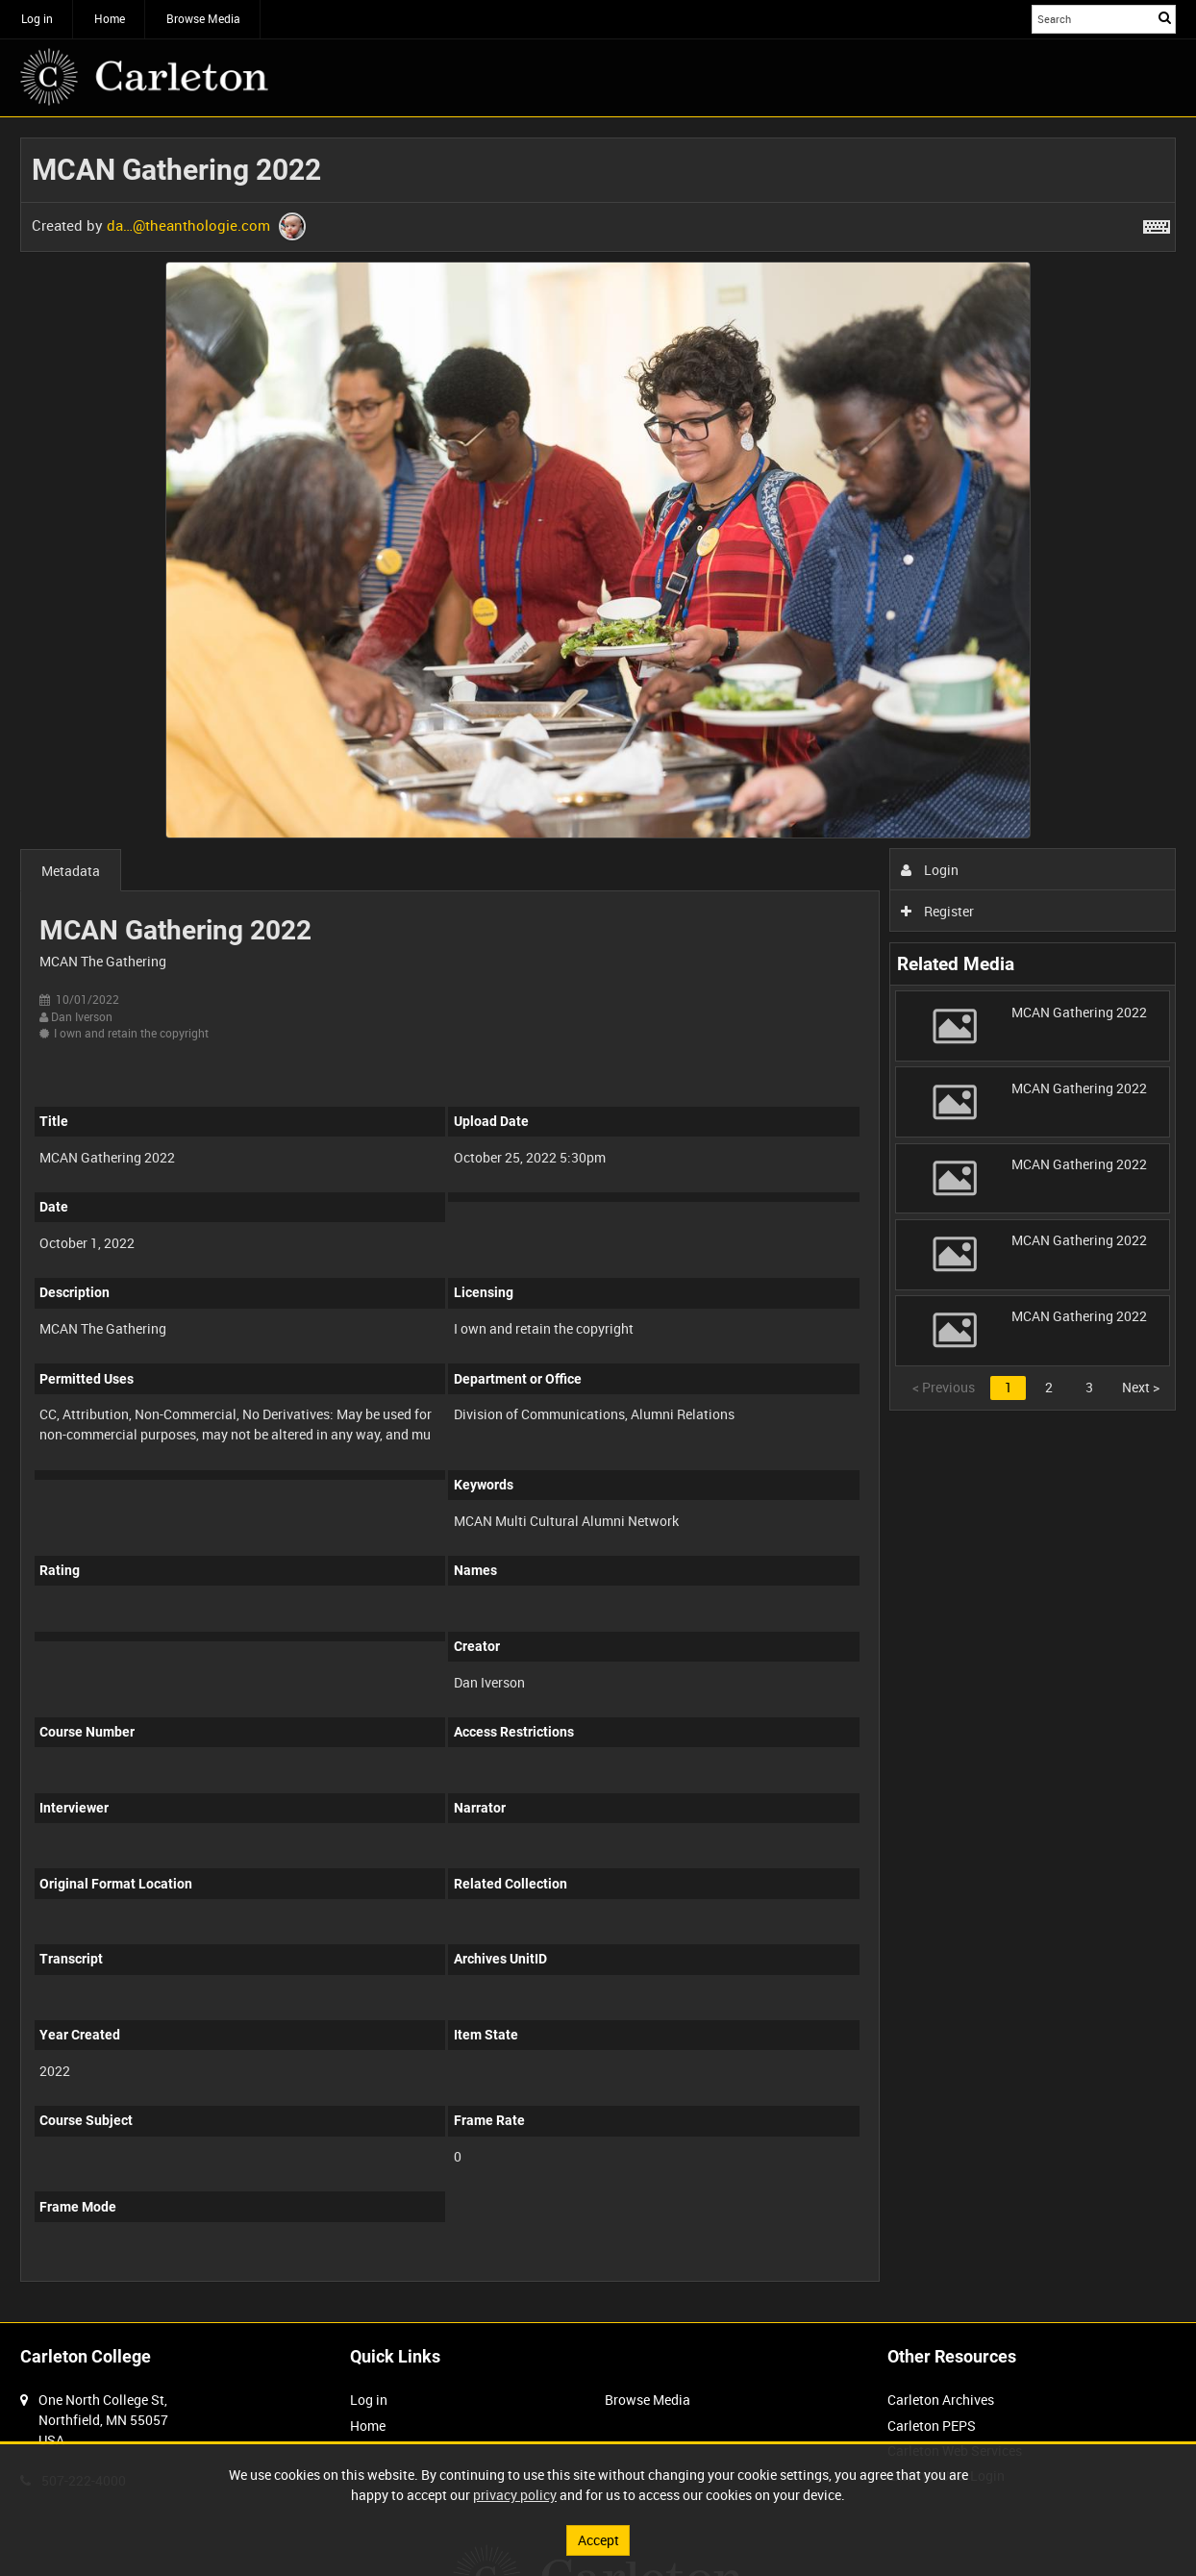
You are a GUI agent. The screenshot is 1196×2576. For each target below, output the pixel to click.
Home (109, 18)
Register (938, 911)
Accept (598, 2540)
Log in (37, 18)
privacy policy (515, 2495)
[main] (598, 1220)
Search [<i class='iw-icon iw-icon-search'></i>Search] (1165, 17)
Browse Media (203, 18)
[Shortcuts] (1156, 223)
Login (930, 870)
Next (1140, 1387)
